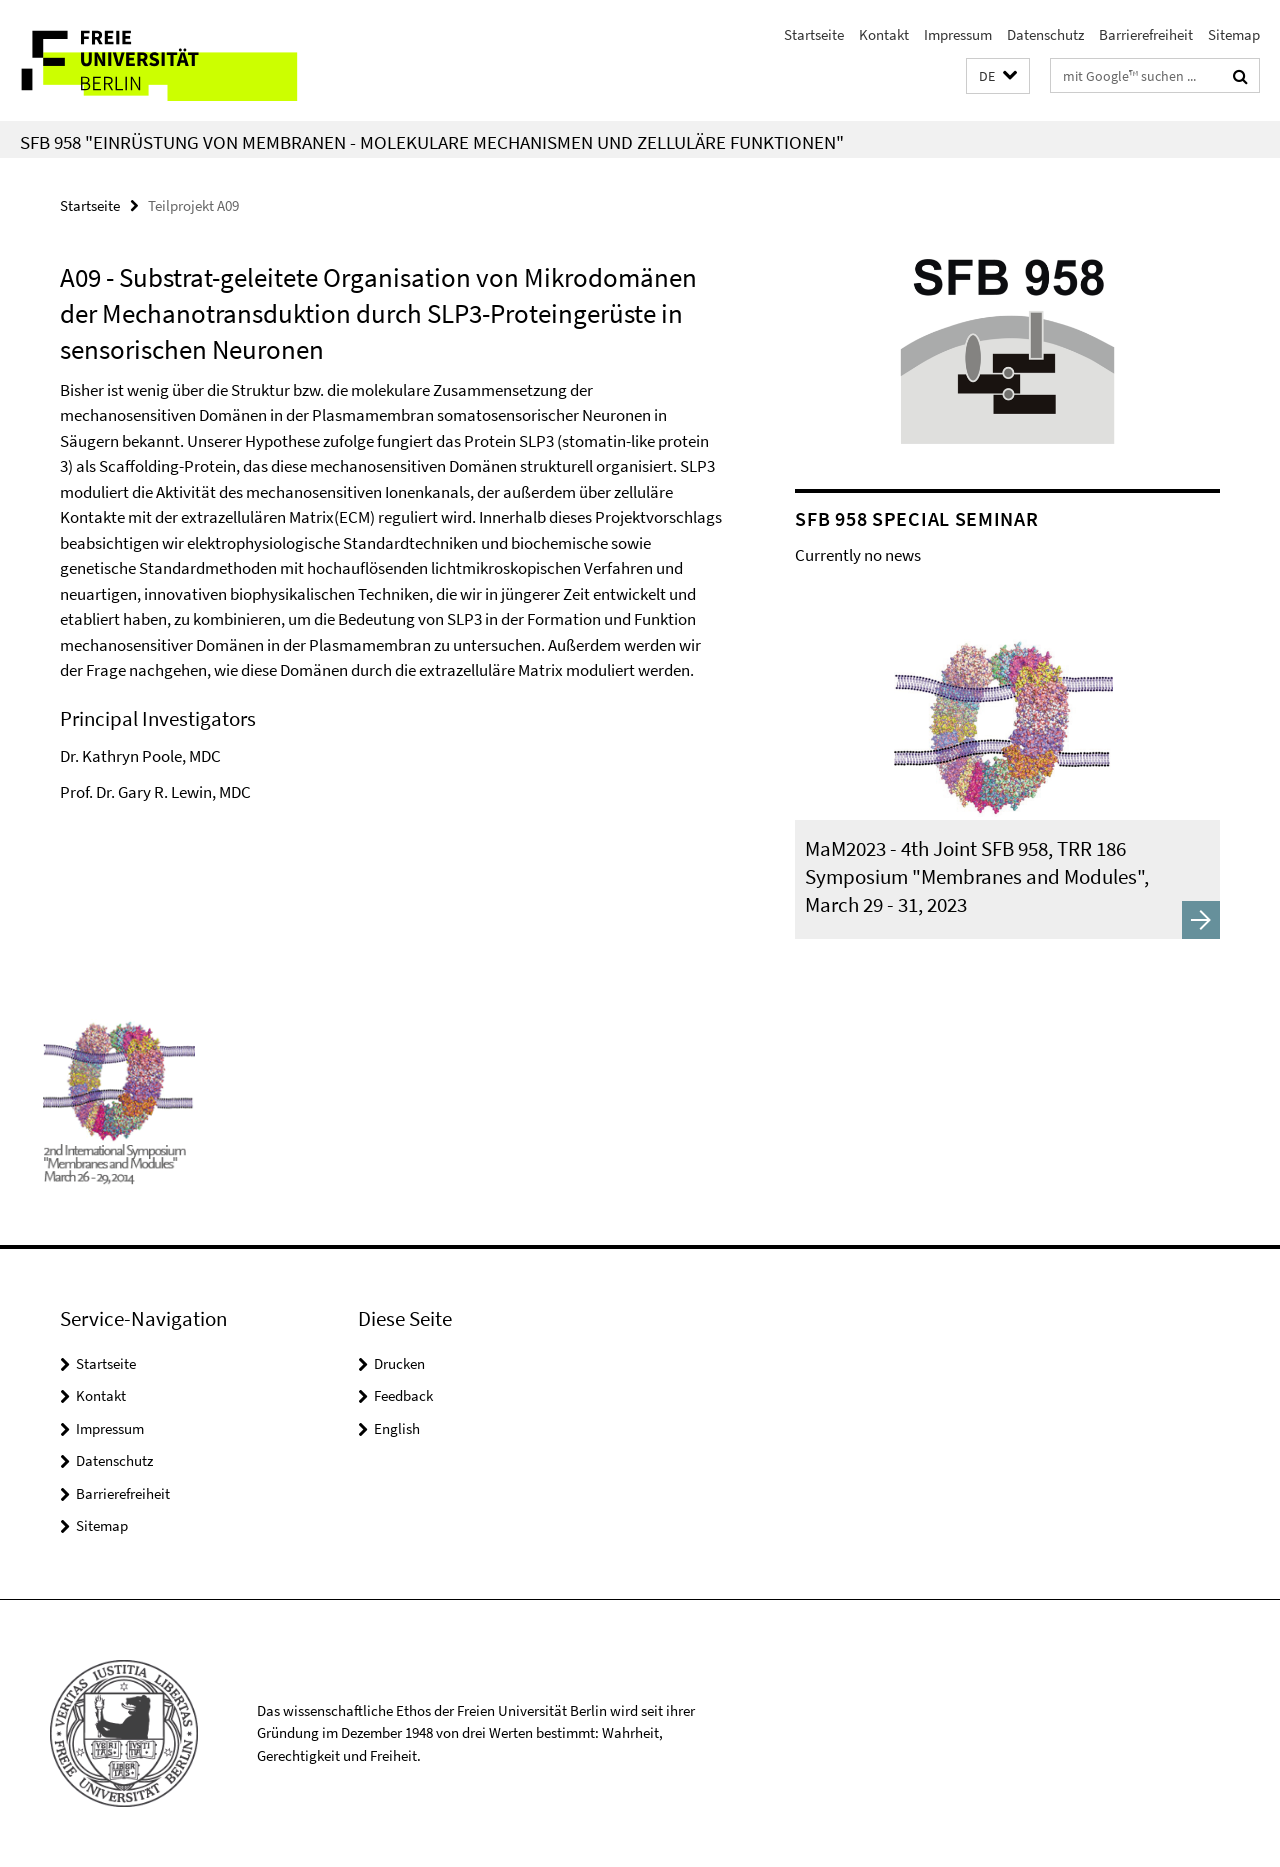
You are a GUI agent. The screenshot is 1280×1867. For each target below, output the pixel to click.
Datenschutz (1045, 34)
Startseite (814, 34)
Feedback (403, 1395)
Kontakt (884, 34)
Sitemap (1234, 34)
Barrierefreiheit (1146, 34)
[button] (998, 76)
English (397, 1428)
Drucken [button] (399, 1363)
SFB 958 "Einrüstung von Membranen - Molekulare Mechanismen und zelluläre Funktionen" (432, 142)
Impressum (958, 34)
